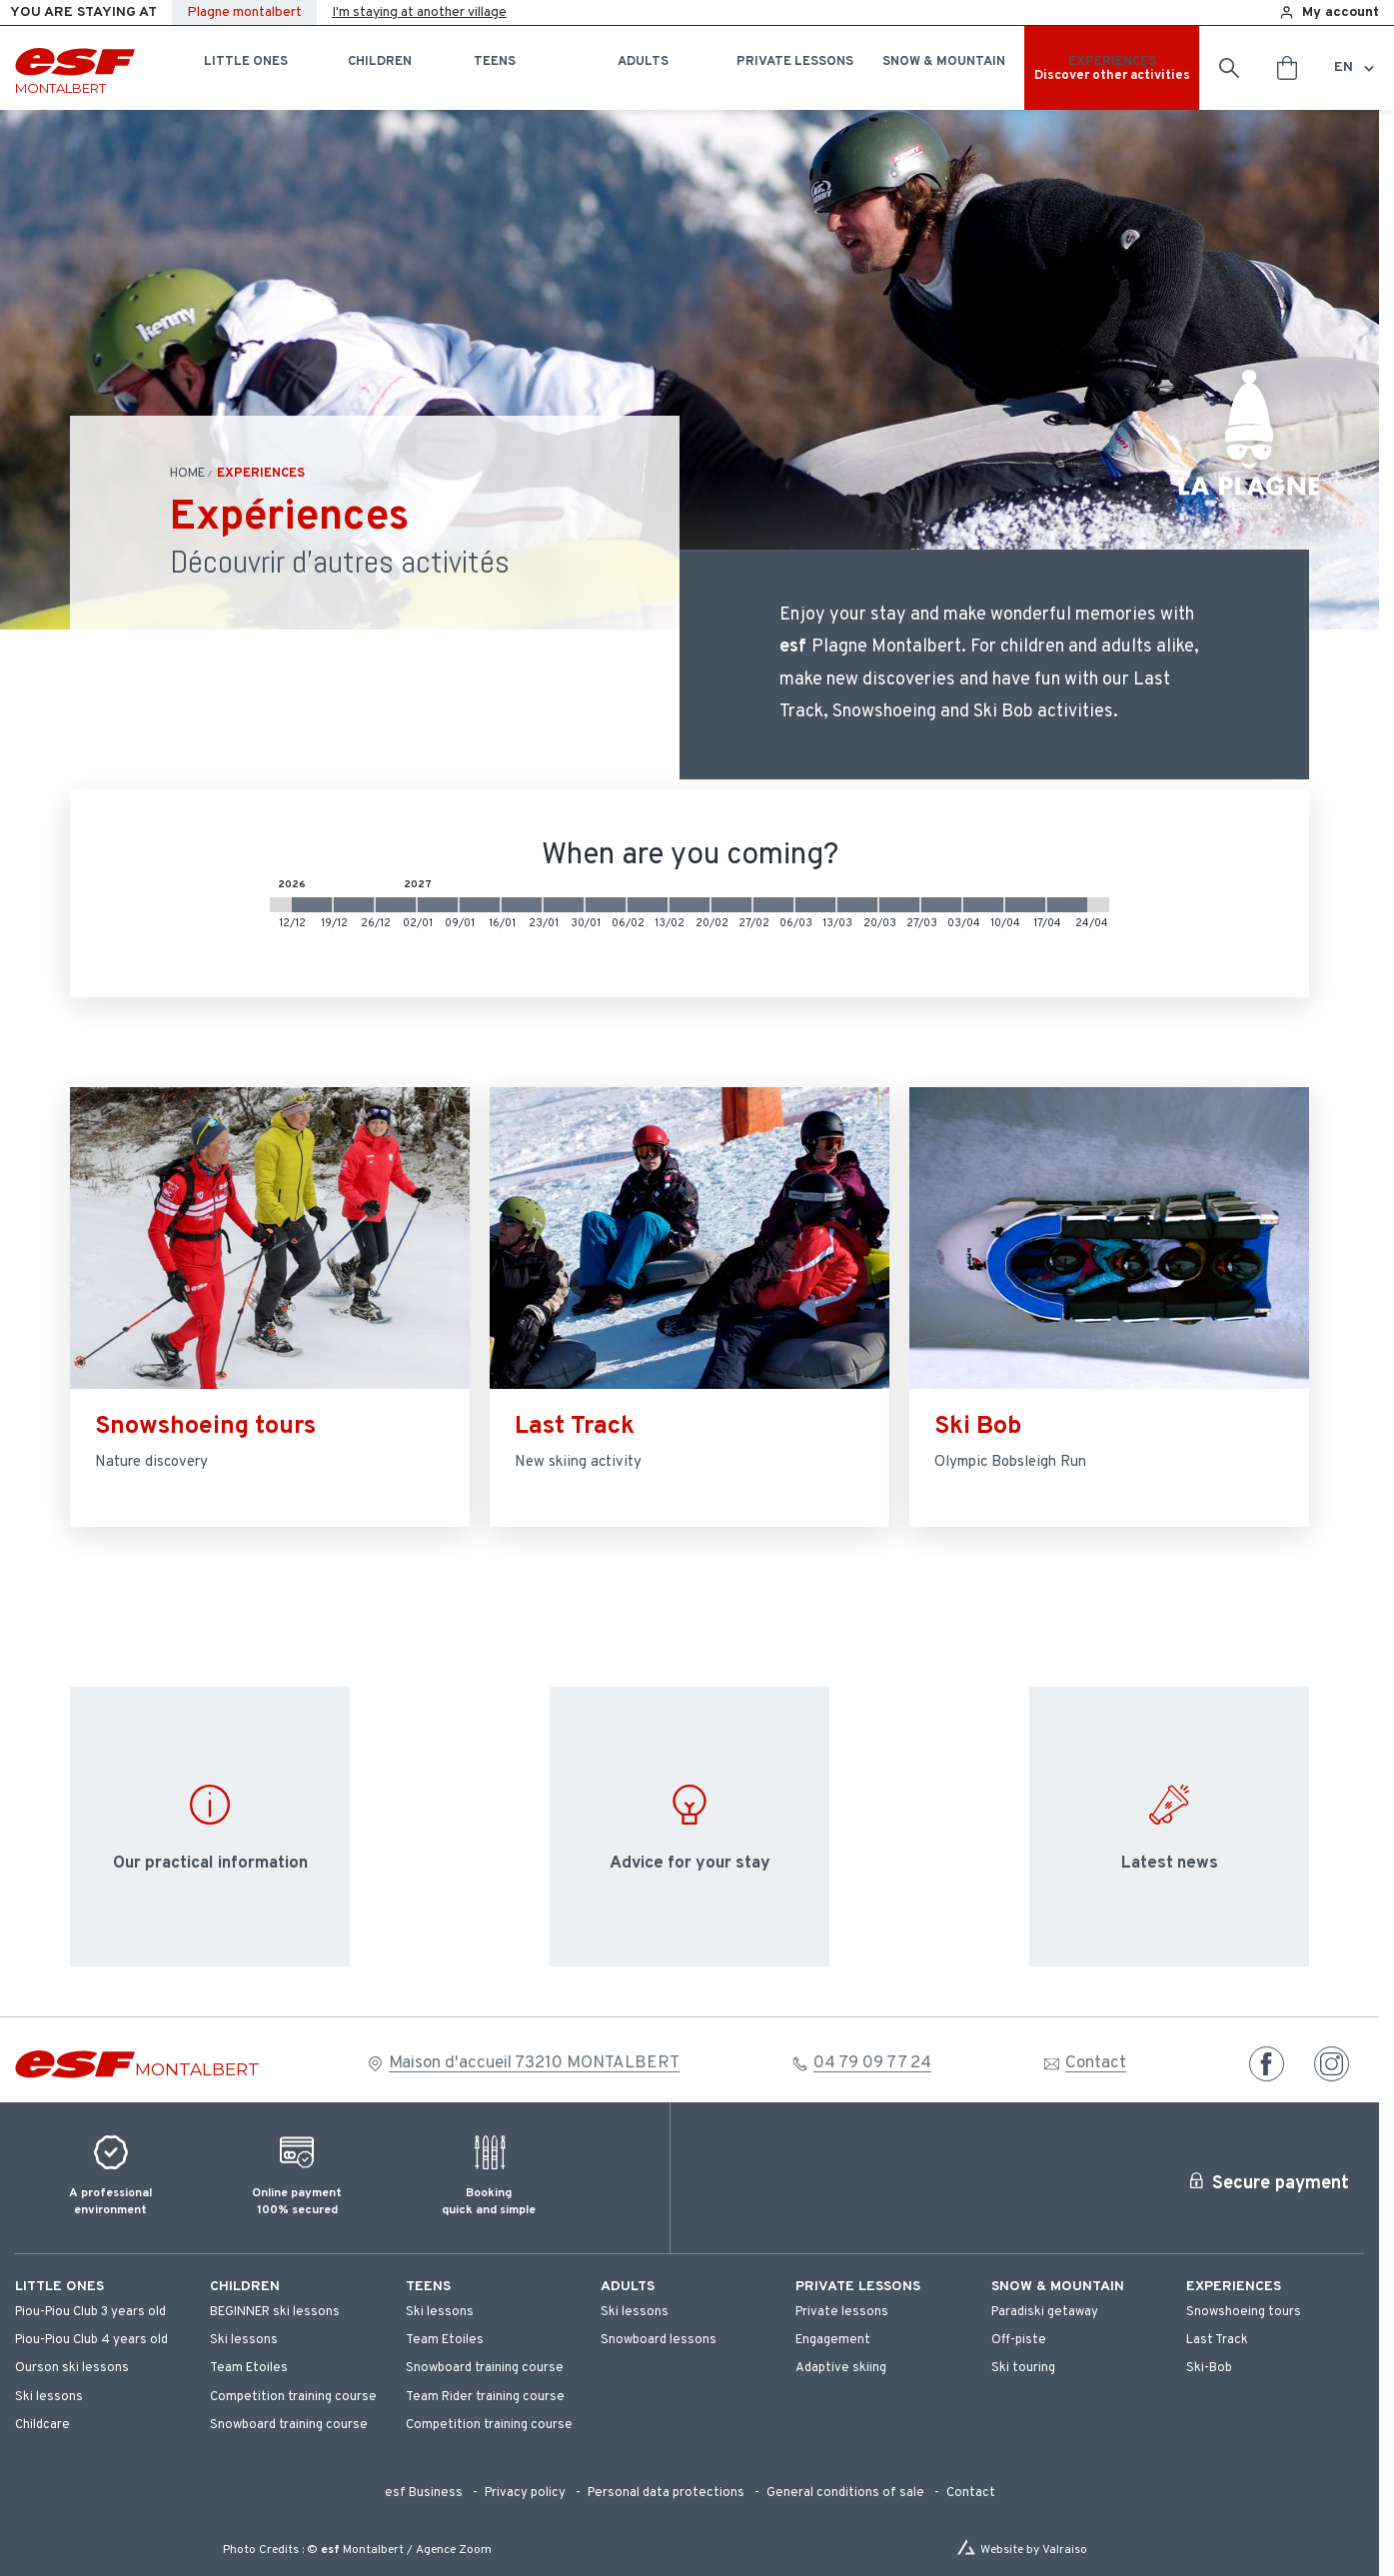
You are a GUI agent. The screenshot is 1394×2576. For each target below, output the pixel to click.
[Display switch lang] (1366, 68)
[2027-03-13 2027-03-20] (857, 904)
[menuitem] (102, 2286)
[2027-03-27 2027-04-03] (941, 904)
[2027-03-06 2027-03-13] (815, 904)
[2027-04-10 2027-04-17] (1025, 904)
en (1343, 67)
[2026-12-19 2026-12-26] (354, 904)
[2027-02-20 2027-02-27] (731, 904)
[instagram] (1331, 2063)
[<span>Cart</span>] (1287, 68)
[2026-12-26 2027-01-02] (396, 904)
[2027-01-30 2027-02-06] (606, 904)
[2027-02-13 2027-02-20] (689, 904)
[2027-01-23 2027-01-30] (564, 904)
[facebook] (1266, 2063)
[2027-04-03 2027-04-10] (983, 904)
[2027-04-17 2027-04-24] (1067, 904)
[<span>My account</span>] (1329, 12)
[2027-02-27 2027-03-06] (773, 904)
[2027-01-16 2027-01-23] (522, 904)
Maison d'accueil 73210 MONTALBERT (534, 2063)
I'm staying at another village (419, 12)
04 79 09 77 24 (872, 2063)
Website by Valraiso (1033, 2550)
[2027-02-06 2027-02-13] (648, 904)
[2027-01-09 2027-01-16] (480, 904)
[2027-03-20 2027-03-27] (899, 904)
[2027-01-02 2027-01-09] (438, 904)
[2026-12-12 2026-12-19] (312, 904)
